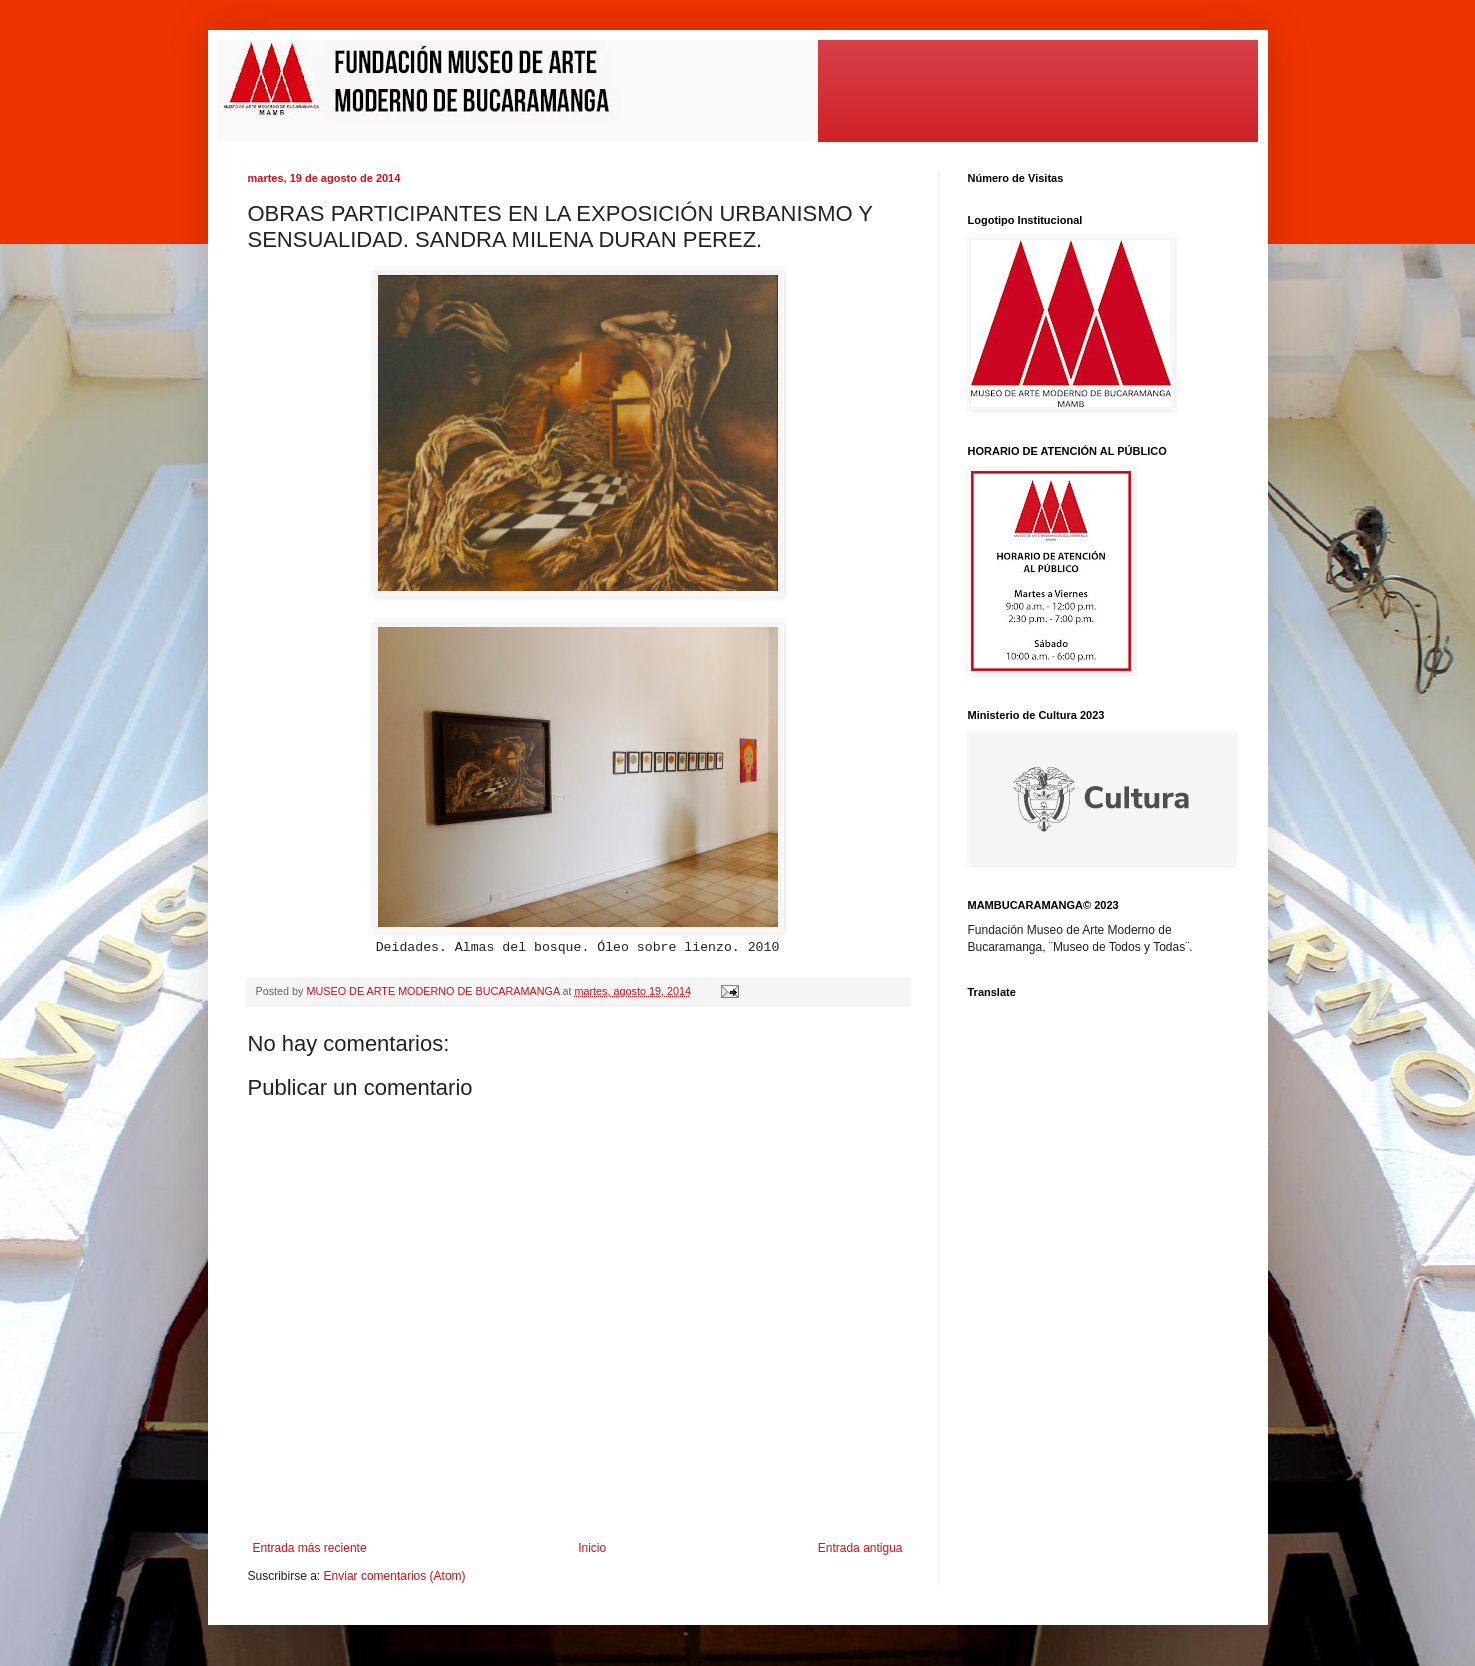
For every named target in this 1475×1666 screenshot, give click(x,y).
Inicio (592, 1548)
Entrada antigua (860, 1548)
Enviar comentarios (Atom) (395, 1576)
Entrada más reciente (310, 1548)
